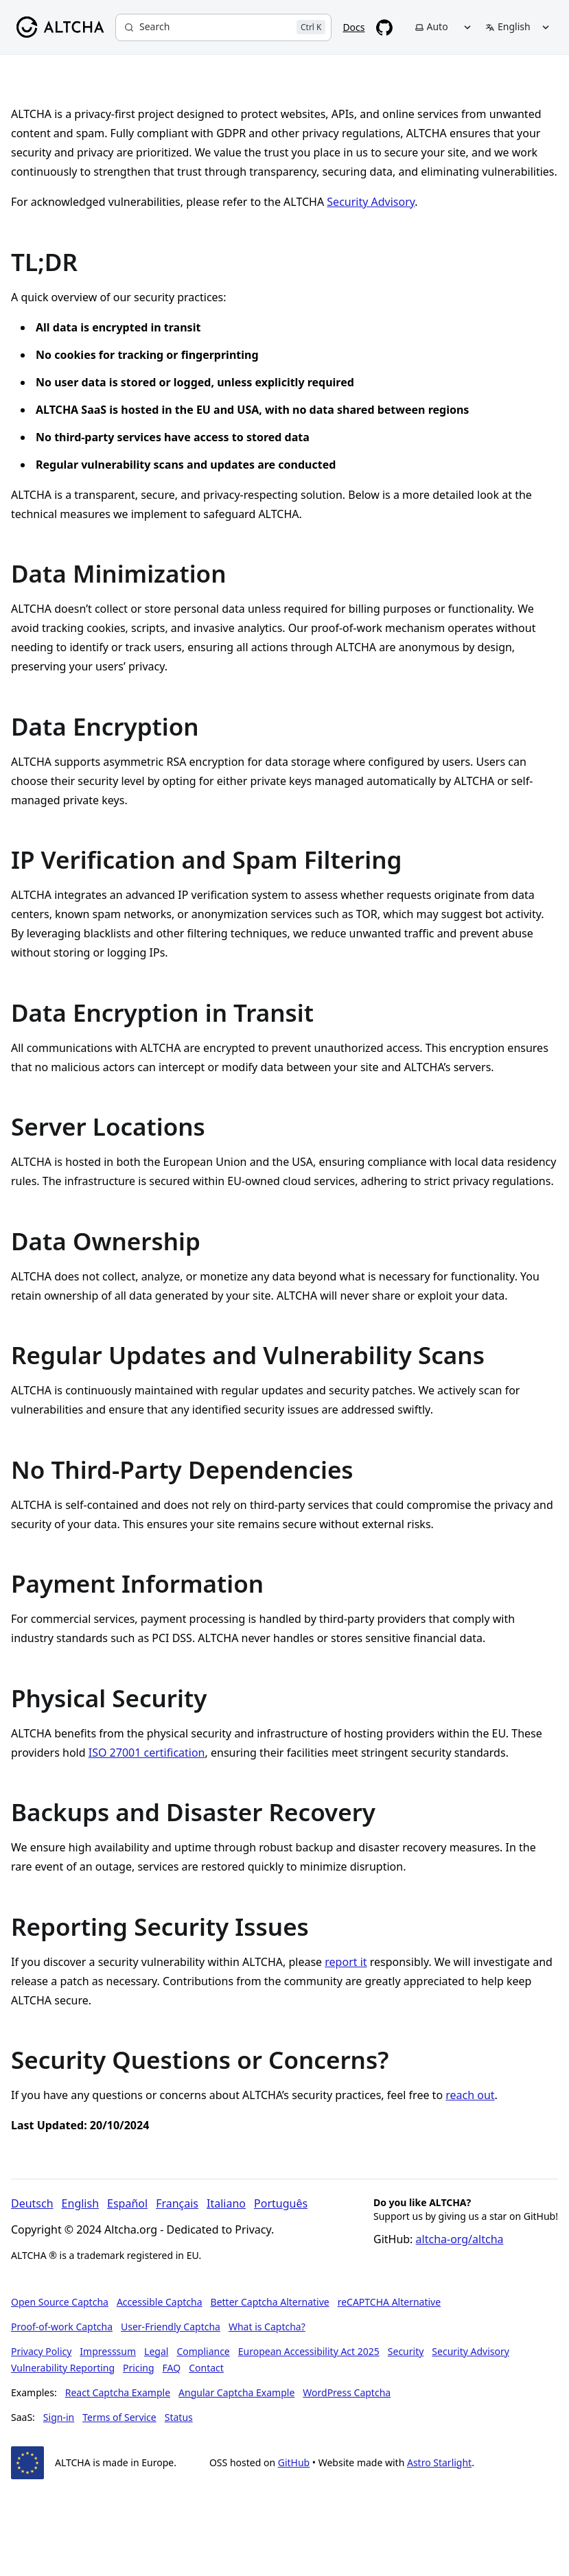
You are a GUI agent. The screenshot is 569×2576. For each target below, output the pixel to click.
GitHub (294, 2462)
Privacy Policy (41, 2351)
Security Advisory (371, 201)
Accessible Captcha (159, 2301)
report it (346, 1961)
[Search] (223, 27)
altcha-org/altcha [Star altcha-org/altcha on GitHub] (460, 2239)
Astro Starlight (439, 2462)
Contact (206, 2367)
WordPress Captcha (347, 2392)
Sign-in (58, 2417)
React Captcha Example (117, 2392)
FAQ (172, 2367)
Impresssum (108, 2351)
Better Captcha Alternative (270, 2301)
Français (177, 2203)
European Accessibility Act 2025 (309, 2351)
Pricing (138, 2367)
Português (280, 2203)
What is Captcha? (267, 2326)
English (80, 2203)
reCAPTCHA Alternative (389, 2301)
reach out (469, 2095)
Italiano (226, 2203)
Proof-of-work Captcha (62, 2326)
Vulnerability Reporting (63, 2367)
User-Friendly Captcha (170, 2326)
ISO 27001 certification (147, 1752)
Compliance (202, 2351)
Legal (156, 2351)
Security (406, 2351)
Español (127, 2203)
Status (179, 2417)
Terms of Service (119, 2417)
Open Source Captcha (59, 2301)
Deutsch (32, 2203)
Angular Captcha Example (236, 2392)
